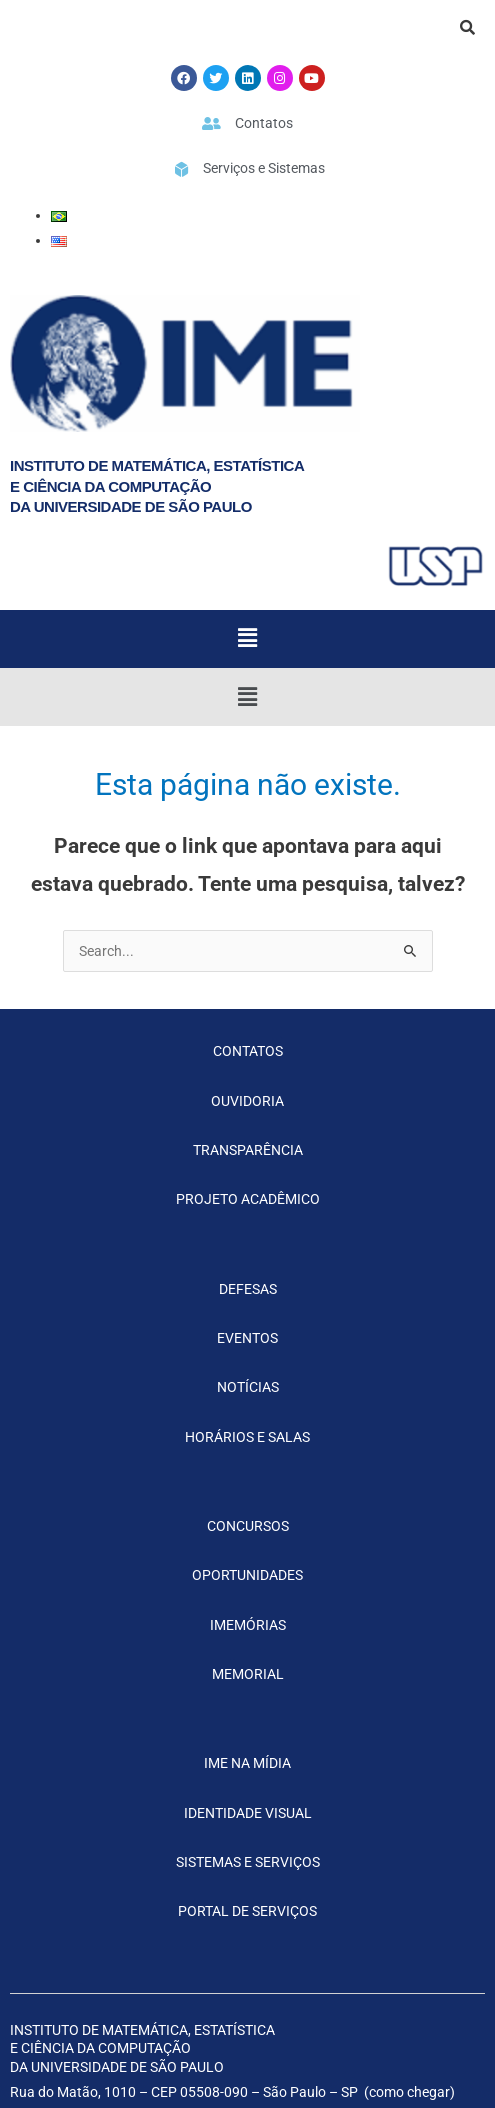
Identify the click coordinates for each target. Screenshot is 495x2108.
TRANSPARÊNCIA (248, 1150)
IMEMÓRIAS (248, 1625)
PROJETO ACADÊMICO (248, 1199)
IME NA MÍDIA (247, 1763)
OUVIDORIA (247, 1101)
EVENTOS (247, 1338)
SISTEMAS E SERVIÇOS (248, 1862)
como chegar (409, 2092)
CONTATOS (248, 1051)
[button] (247, 639)
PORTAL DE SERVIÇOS (247, 1911)
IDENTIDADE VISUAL (248, 1813)
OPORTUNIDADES (247, 1575)
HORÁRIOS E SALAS (247, 1437)
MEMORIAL (248, 1674)
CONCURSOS (248, 1526)
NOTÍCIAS (248, 1387)
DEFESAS (248, 1289)
